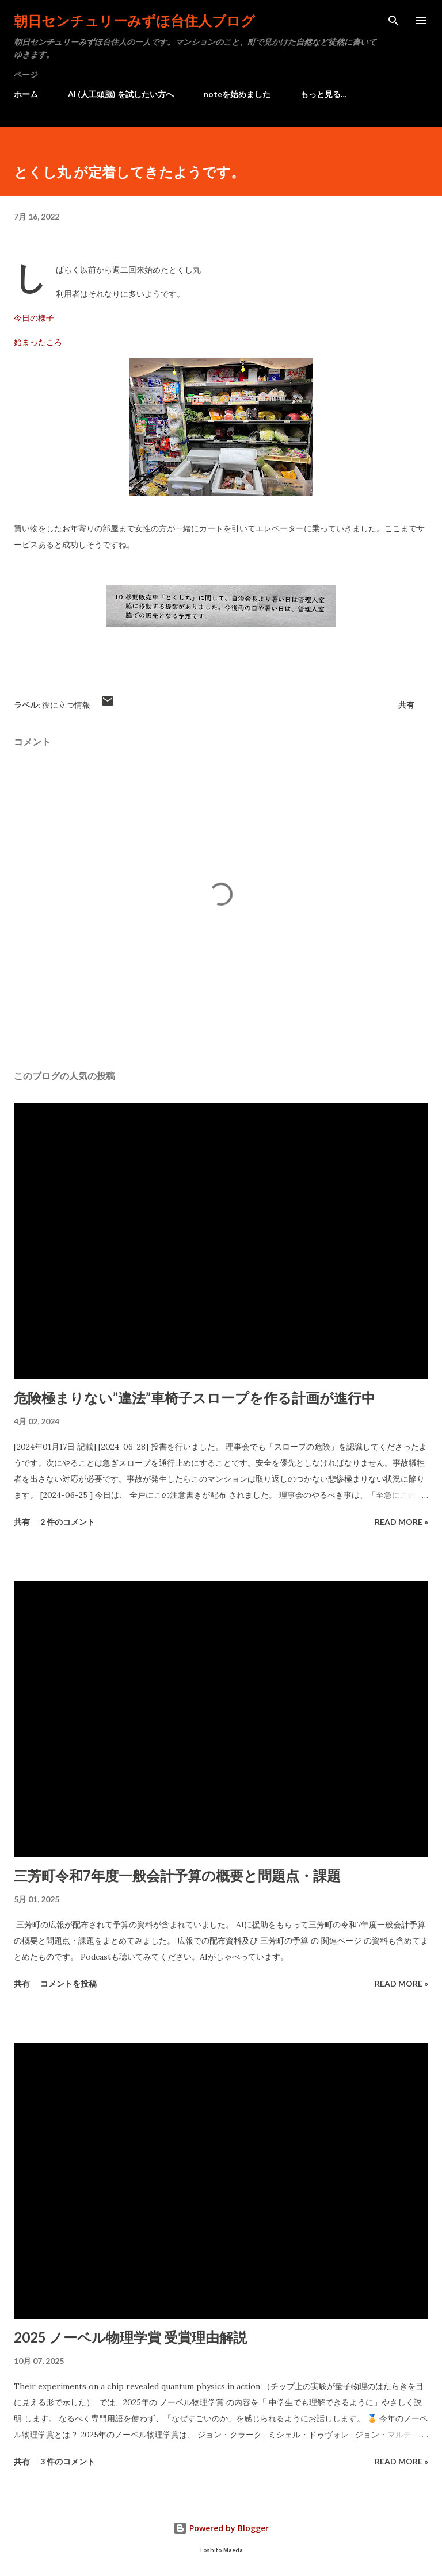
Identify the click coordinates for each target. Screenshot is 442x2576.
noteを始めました (237, 94)
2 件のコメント (67, 1522)
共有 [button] (406, 705)
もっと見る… (323, 94)
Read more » (401, 1522)
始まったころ (38, 342)
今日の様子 (34, 318)
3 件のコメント (67, 2461)
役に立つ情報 (66, 705)
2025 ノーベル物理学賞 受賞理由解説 (130, 2337)
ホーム (26, 94)
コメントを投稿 (68, 1983)
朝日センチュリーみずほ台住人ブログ (134, 20)
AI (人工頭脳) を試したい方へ (121, 94)
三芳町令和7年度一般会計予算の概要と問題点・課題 (177, 1875)
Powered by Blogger (221, 2528)
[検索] (394, 21)
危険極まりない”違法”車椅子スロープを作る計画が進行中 (194, 1397)
